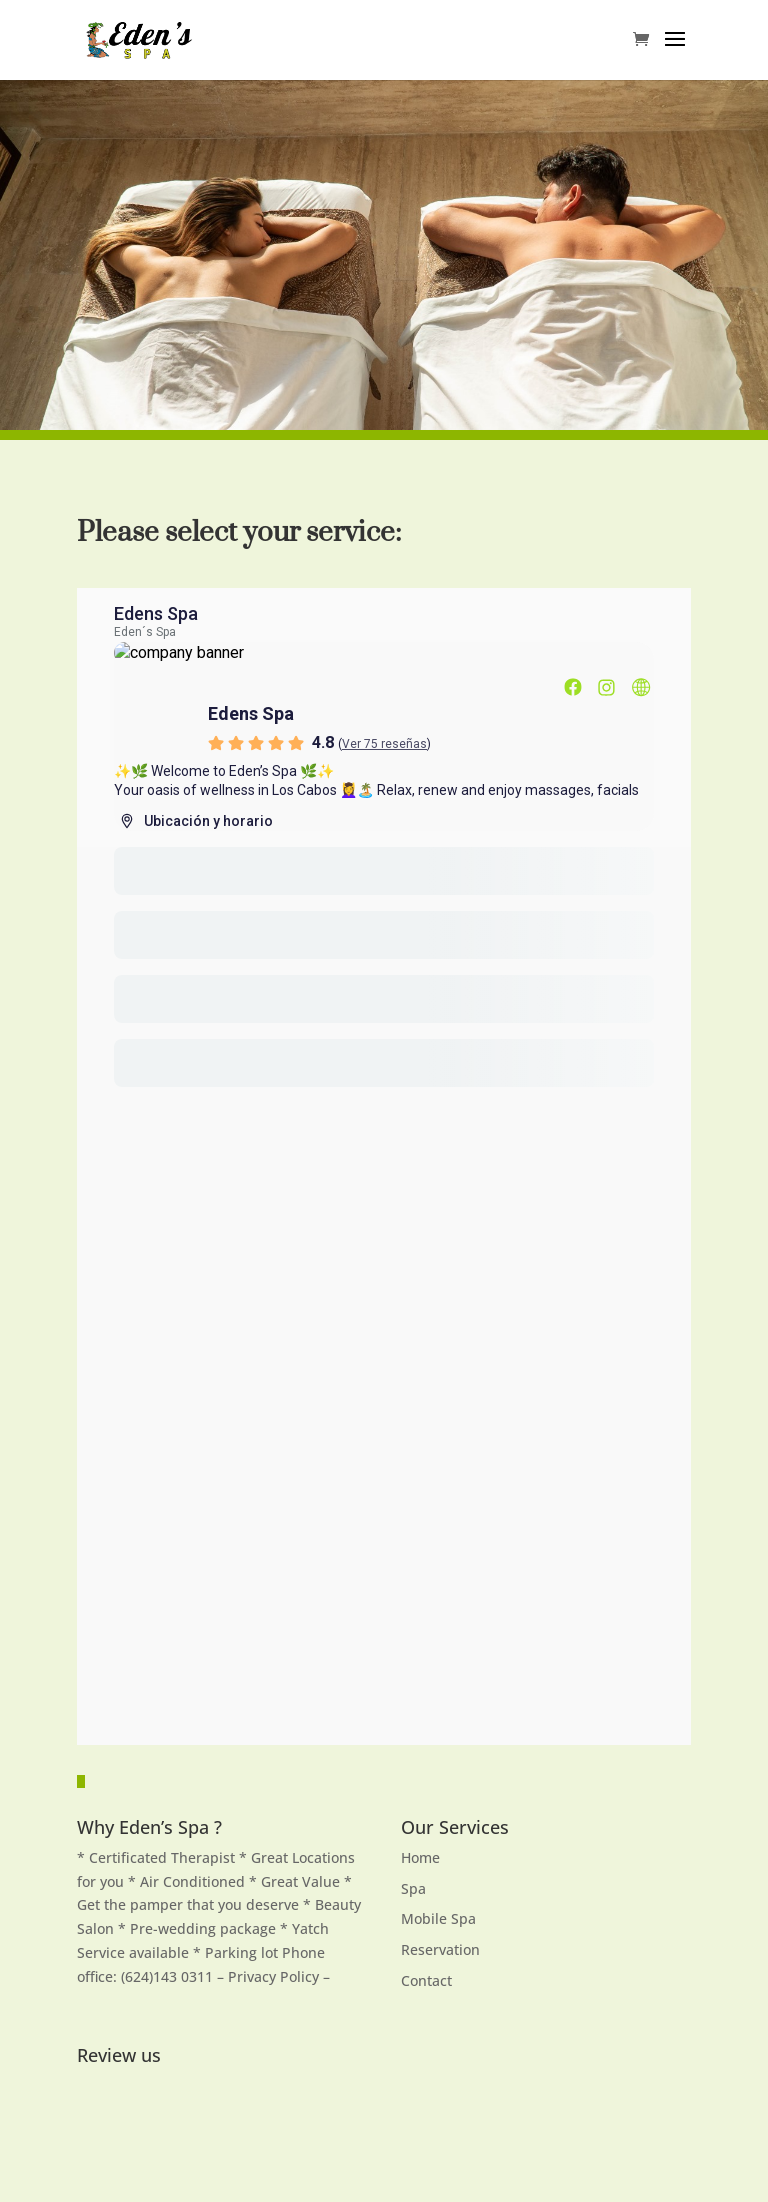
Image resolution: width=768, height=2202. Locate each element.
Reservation (440, 1949)
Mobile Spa (438, 1918)
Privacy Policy (275, 1976)
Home (420, 1857)
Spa (413, 1888)
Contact (426, 1980)
